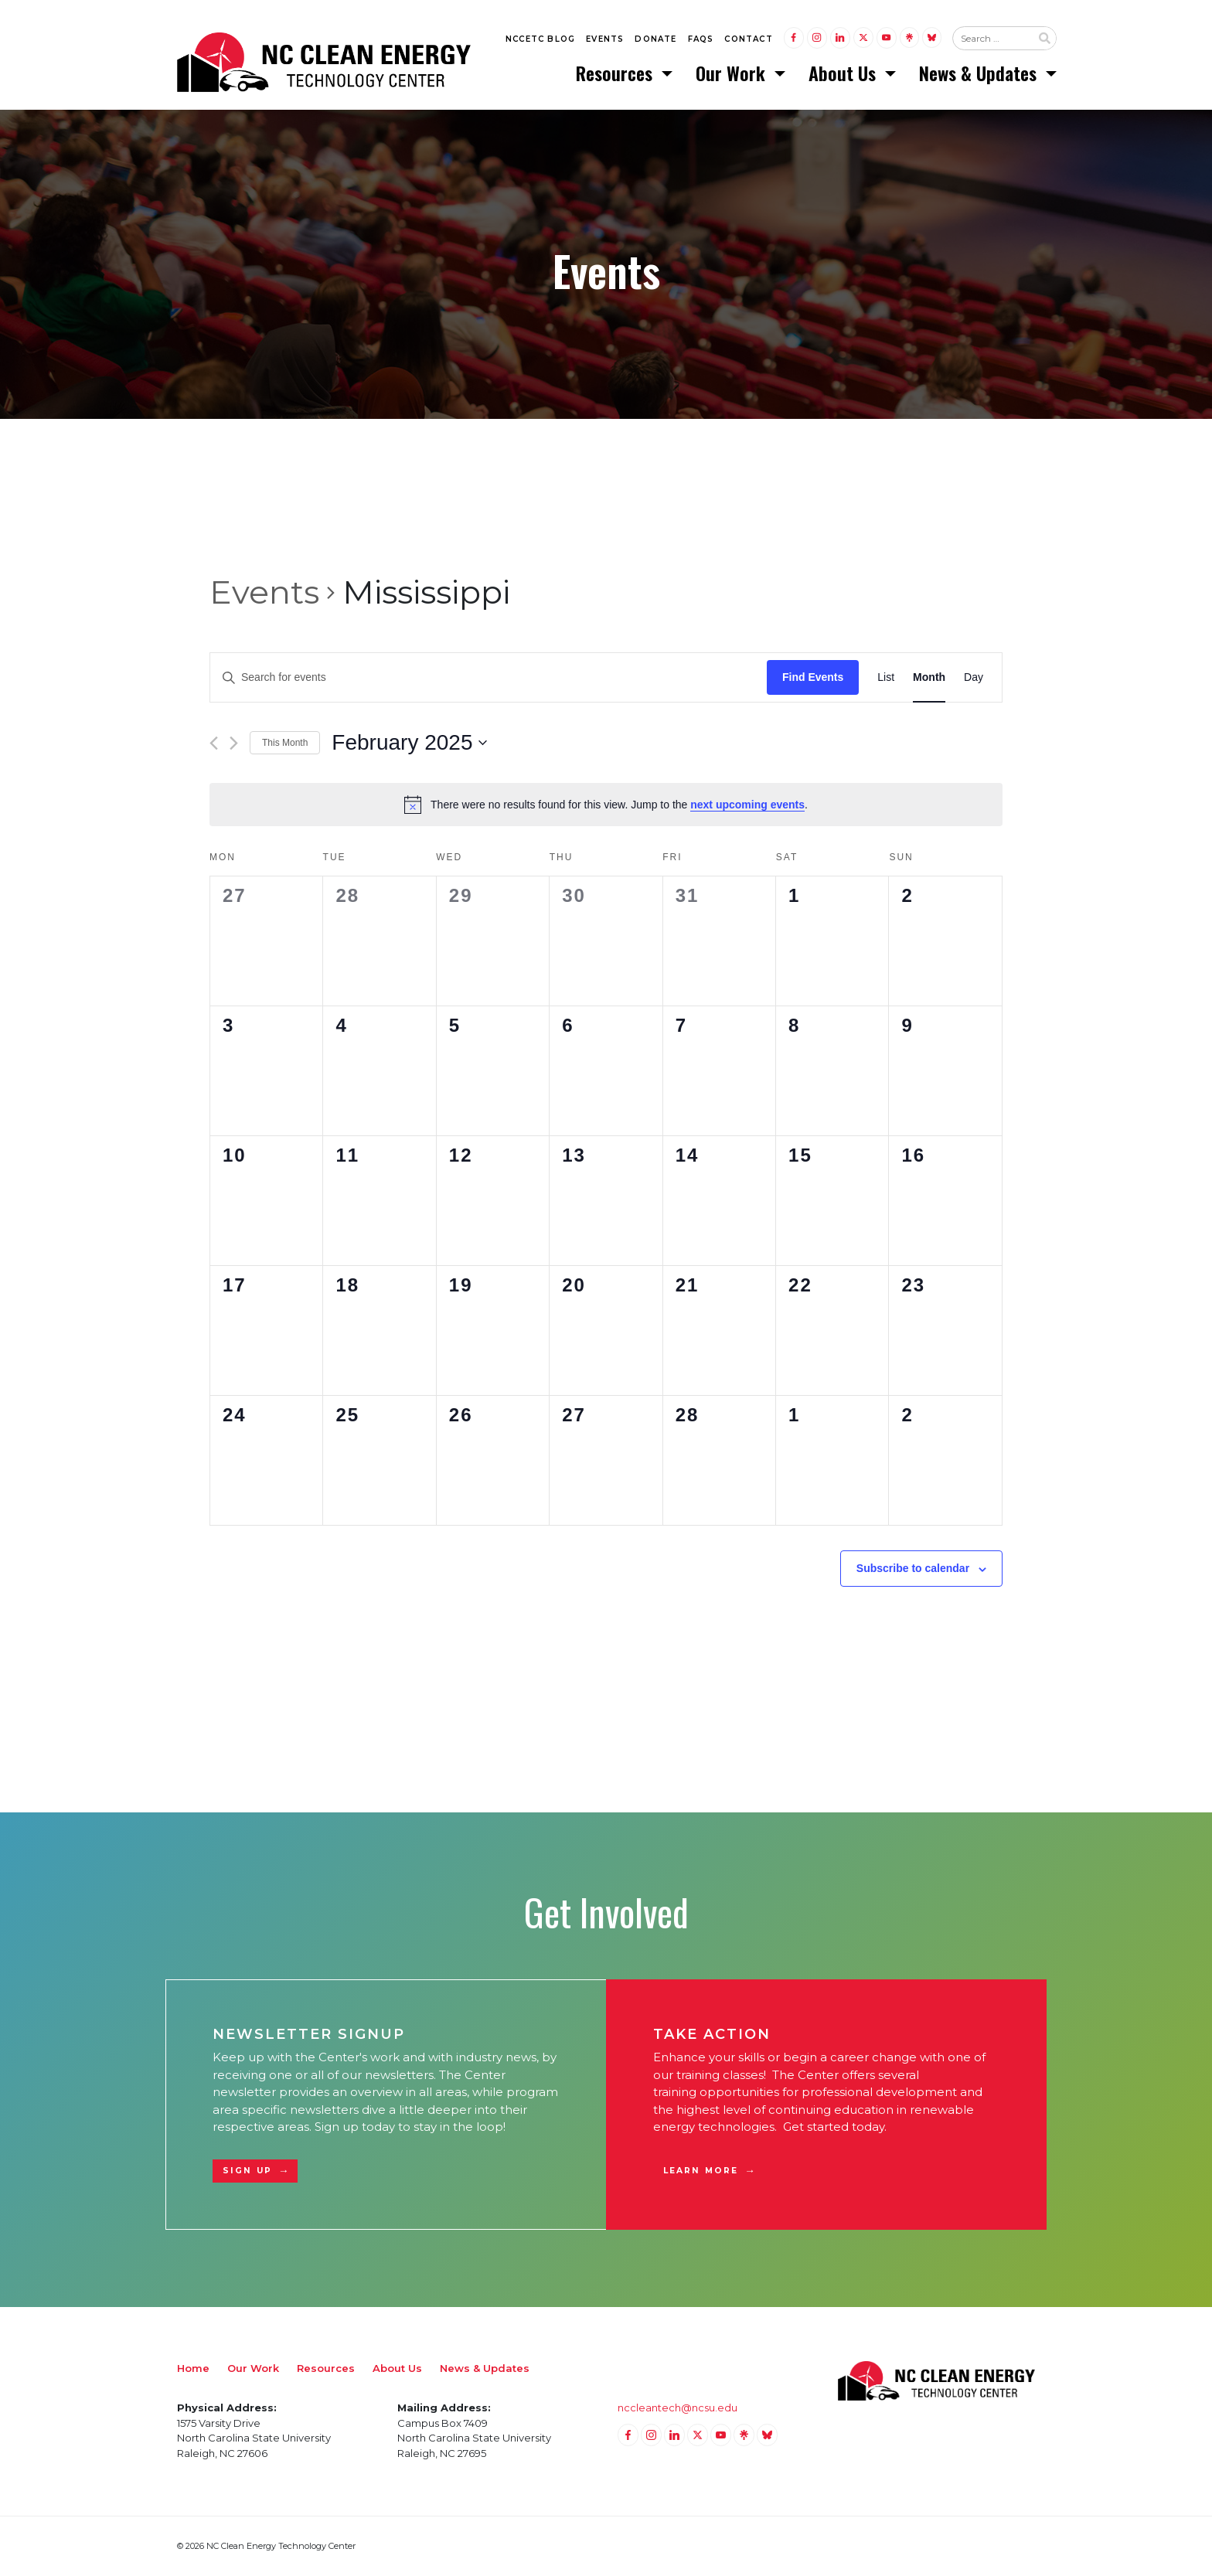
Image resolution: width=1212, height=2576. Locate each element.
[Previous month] (213, 744)
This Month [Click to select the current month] (285, 743)
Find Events (812, 678)
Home (193, 2368)
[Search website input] (991, 39)
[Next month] (234, 744)
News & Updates (980, 73)
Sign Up (247, 2171)
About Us (844, 73)
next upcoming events (747, 804)
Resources (616, 73)
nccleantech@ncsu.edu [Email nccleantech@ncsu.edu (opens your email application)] (677, 2408)
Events (605, 40)
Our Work (733, 73)
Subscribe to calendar (912, 1569)
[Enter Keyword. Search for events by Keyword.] (488, 678)
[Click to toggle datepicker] (409, 743)
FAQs (701, 40)
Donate (655, 40)
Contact (748, 40)
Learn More (700, 2171)
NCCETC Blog (540, 40)
